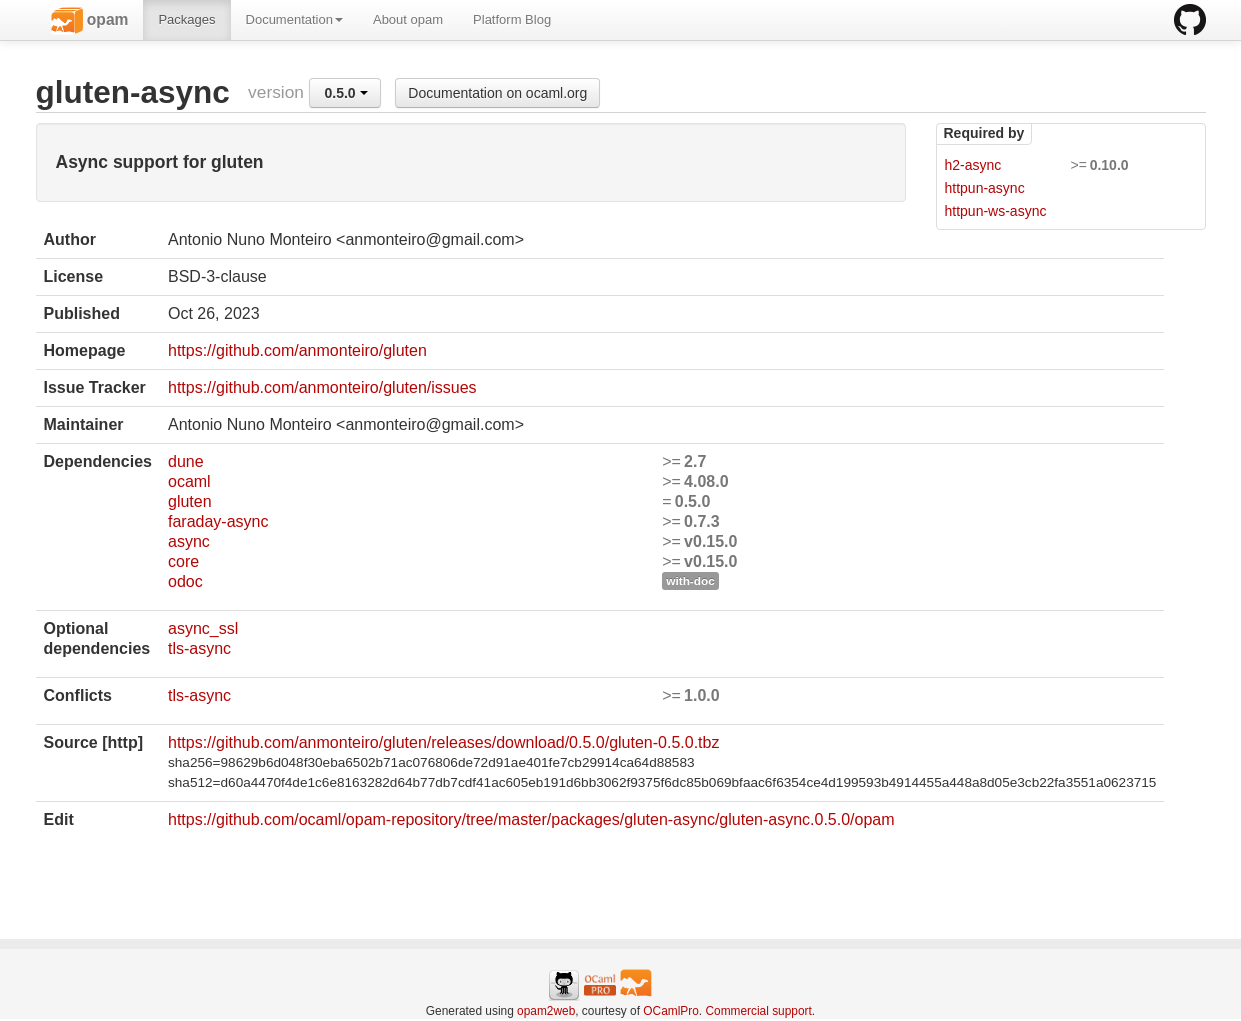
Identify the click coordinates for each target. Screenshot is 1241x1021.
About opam (408, 19)
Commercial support (758, 1011)
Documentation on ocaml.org (497, 93)
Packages (186, 19)
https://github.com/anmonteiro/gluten (297, 350)
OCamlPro (671, 1011)
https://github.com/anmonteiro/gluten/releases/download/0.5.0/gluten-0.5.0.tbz (443, 742)
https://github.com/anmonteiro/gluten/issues (322, 387)
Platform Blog (512, 19)
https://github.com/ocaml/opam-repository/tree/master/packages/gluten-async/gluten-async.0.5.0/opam (531, 819)
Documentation (294, 19)
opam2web (546, 1011)
